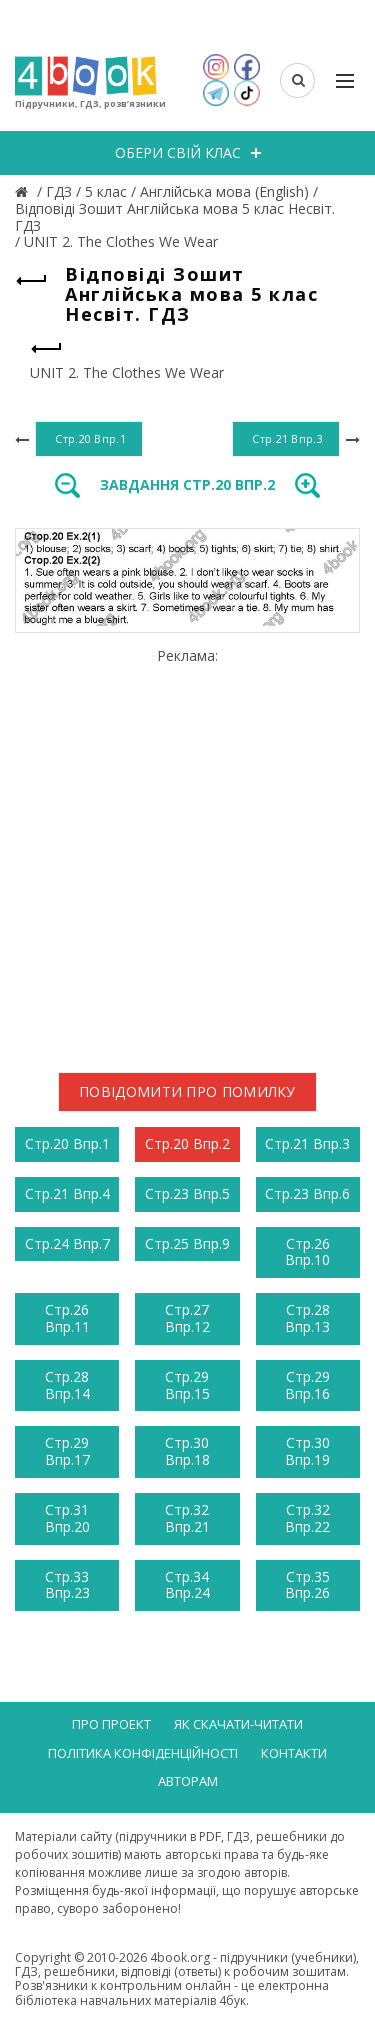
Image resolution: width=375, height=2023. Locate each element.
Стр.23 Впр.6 (307, 1193)
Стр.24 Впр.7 (67, 1243)
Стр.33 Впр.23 (67, 1585)
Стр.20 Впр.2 (187, 1143)
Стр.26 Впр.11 (67, 1318)
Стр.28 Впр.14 (67, 1385)
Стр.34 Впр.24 (187, 1585)
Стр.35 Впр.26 (307, 1585)
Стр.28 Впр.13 (307, 1318)
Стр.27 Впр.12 (187, 1318)
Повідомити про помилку (187, 1091)
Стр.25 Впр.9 (187, 1243)
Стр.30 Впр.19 (307, 1451)
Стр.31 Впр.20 (67, 1518)
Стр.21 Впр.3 (307, 1143)
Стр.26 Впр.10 (307, 1252)
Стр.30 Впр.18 (187, 1451)
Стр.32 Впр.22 (307, 1518)
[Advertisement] (187, 852)
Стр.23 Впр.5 (187, 1193)
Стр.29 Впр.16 (307, 1385)
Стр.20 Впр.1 (67, 1143)
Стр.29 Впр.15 (187, 1385)
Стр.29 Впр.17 (67, 1451)
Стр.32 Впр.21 (187, 1518)
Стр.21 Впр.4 (67, 1193)
